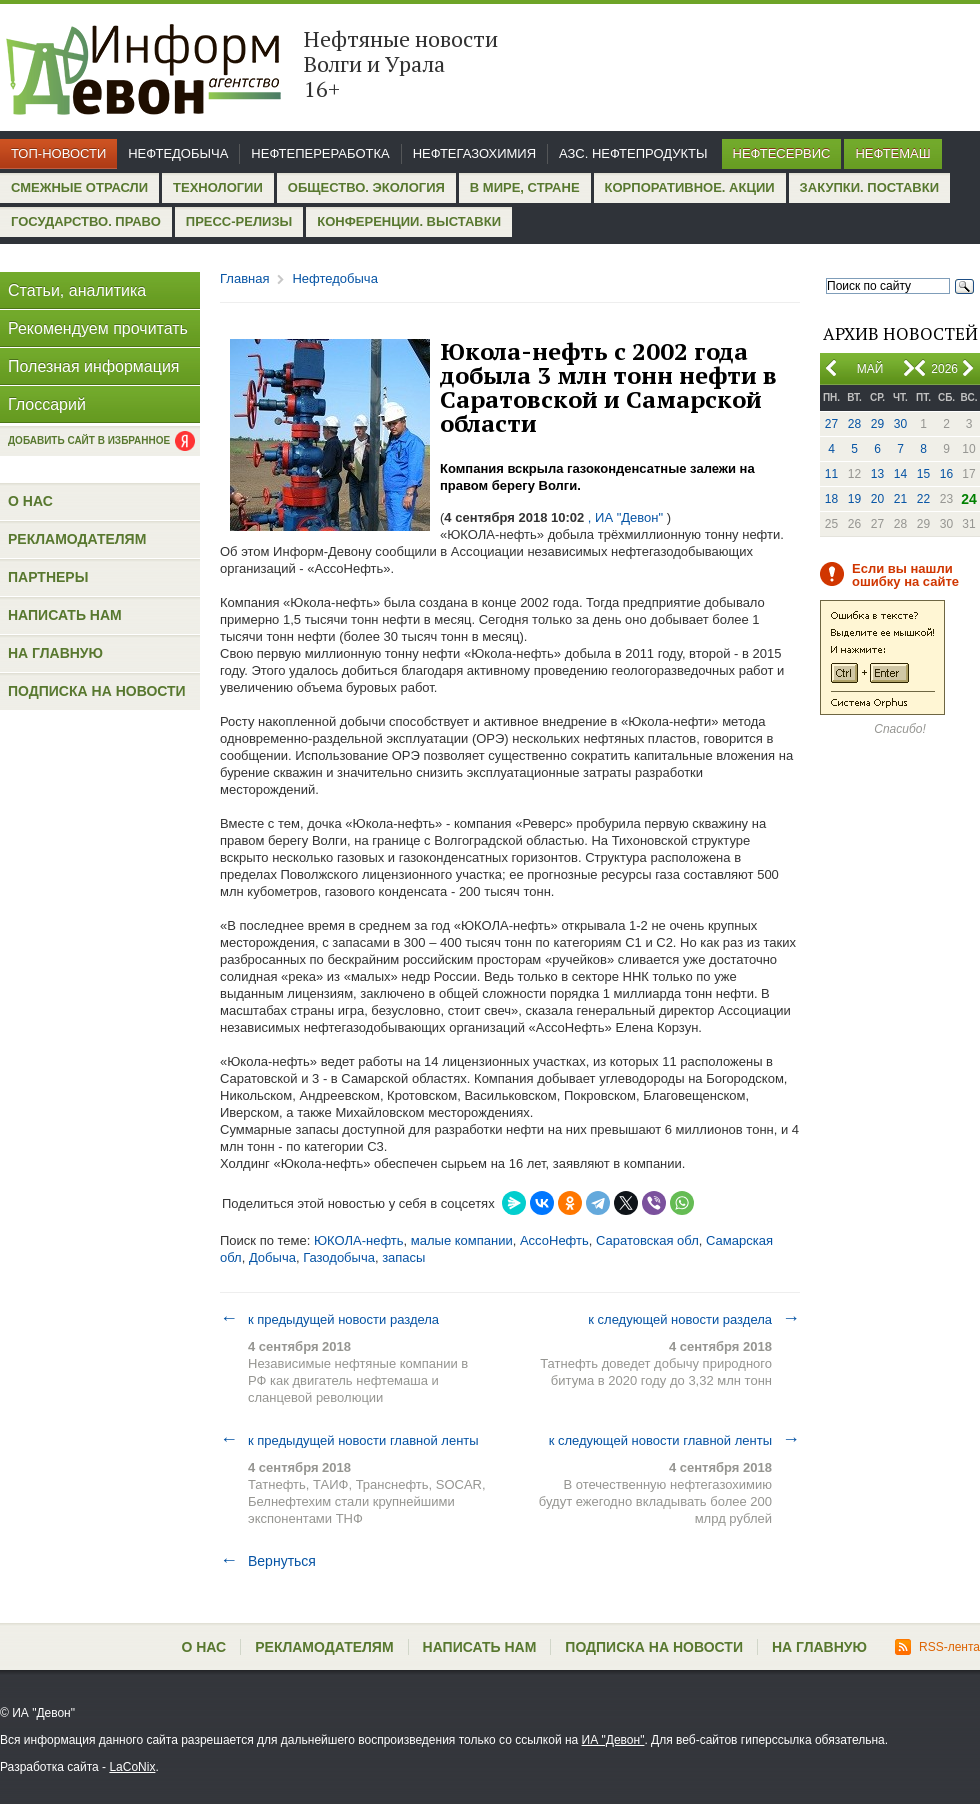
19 (854, 499)
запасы (403, 1257)
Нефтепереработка (320, 153)
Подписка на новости (97, 691)
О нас (30, 501)
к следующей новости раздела (694, 1319)
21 (900, 499)
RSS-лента (937, 1647)
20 (877, 499)
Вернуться (268, 1561)
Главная (244, 278)
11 (831, 474)
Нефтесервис (782, 153)
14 (900, 474)
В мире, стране (525, 187)
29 (877, 424)
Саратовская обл (647, 1240)
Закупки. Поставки (869, 187)
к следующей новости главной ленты (674, 1440)
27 (831, 424)
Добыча (272, 1257)
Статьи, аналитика (77, 290)
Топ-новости (58, 153)
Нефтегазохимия (474, 153)
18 (831, 499)
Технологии (218, 187)
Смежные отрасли (79, 187)
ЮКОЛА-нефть (359, 1240)
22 (923, 499)
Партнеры (48, 577)
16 (946, 474)
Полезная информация (94, 366)
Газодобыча (339, 1257)
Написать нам (65, 615)
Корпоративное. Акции (690, 187)
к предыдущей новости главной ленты (349, 1440)
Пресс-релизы (239, 221)
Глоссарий (47, 404)
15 (923, 474)
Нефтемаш (892, 153)
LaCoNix (132, 1767)
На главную (55, 653)
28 (854, 424)
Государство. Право (86, 221)
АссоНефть (554, 1240)
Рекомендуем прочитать (98, 328)
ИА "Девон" (613, 1740)
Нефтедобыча (178, 153)
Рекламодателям (77, 539)
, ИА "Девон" (625, 517)
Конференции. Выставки (409, 221)
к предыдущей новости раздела (329, 1319)
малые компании (462, 1240)
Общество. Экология (366, 187)
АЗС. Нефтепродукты (633, 153)
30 (900, 424)
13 (877, 474)
